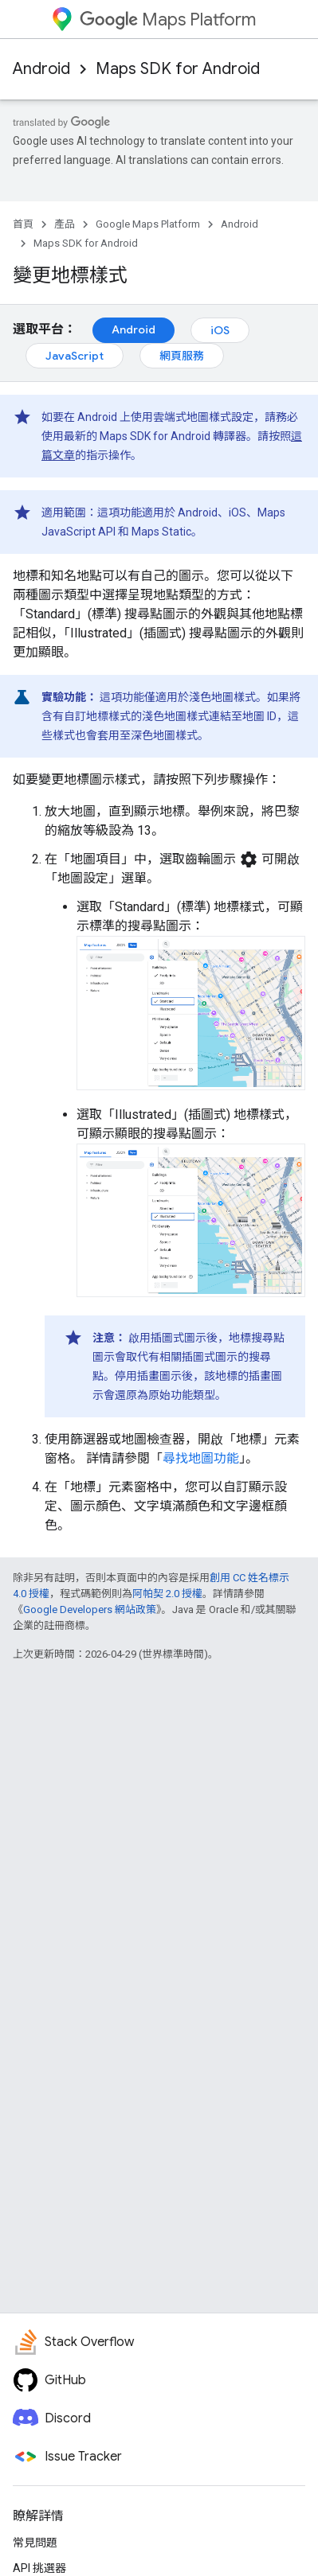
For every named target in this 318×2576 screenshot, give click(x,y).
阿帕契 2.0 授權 (167, 1594)
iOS (220, 330)
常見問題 (35, 2542)
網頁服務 (181, 356)
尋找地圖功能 (201, 1458)
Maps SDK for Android (178, 69)
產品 (64, 224)
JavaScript (74, 356)
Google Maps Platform (148, 224)
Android (41, 69)
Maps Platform (168, 19)
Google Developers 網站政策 (89, 1609)
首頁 (23, 224)
